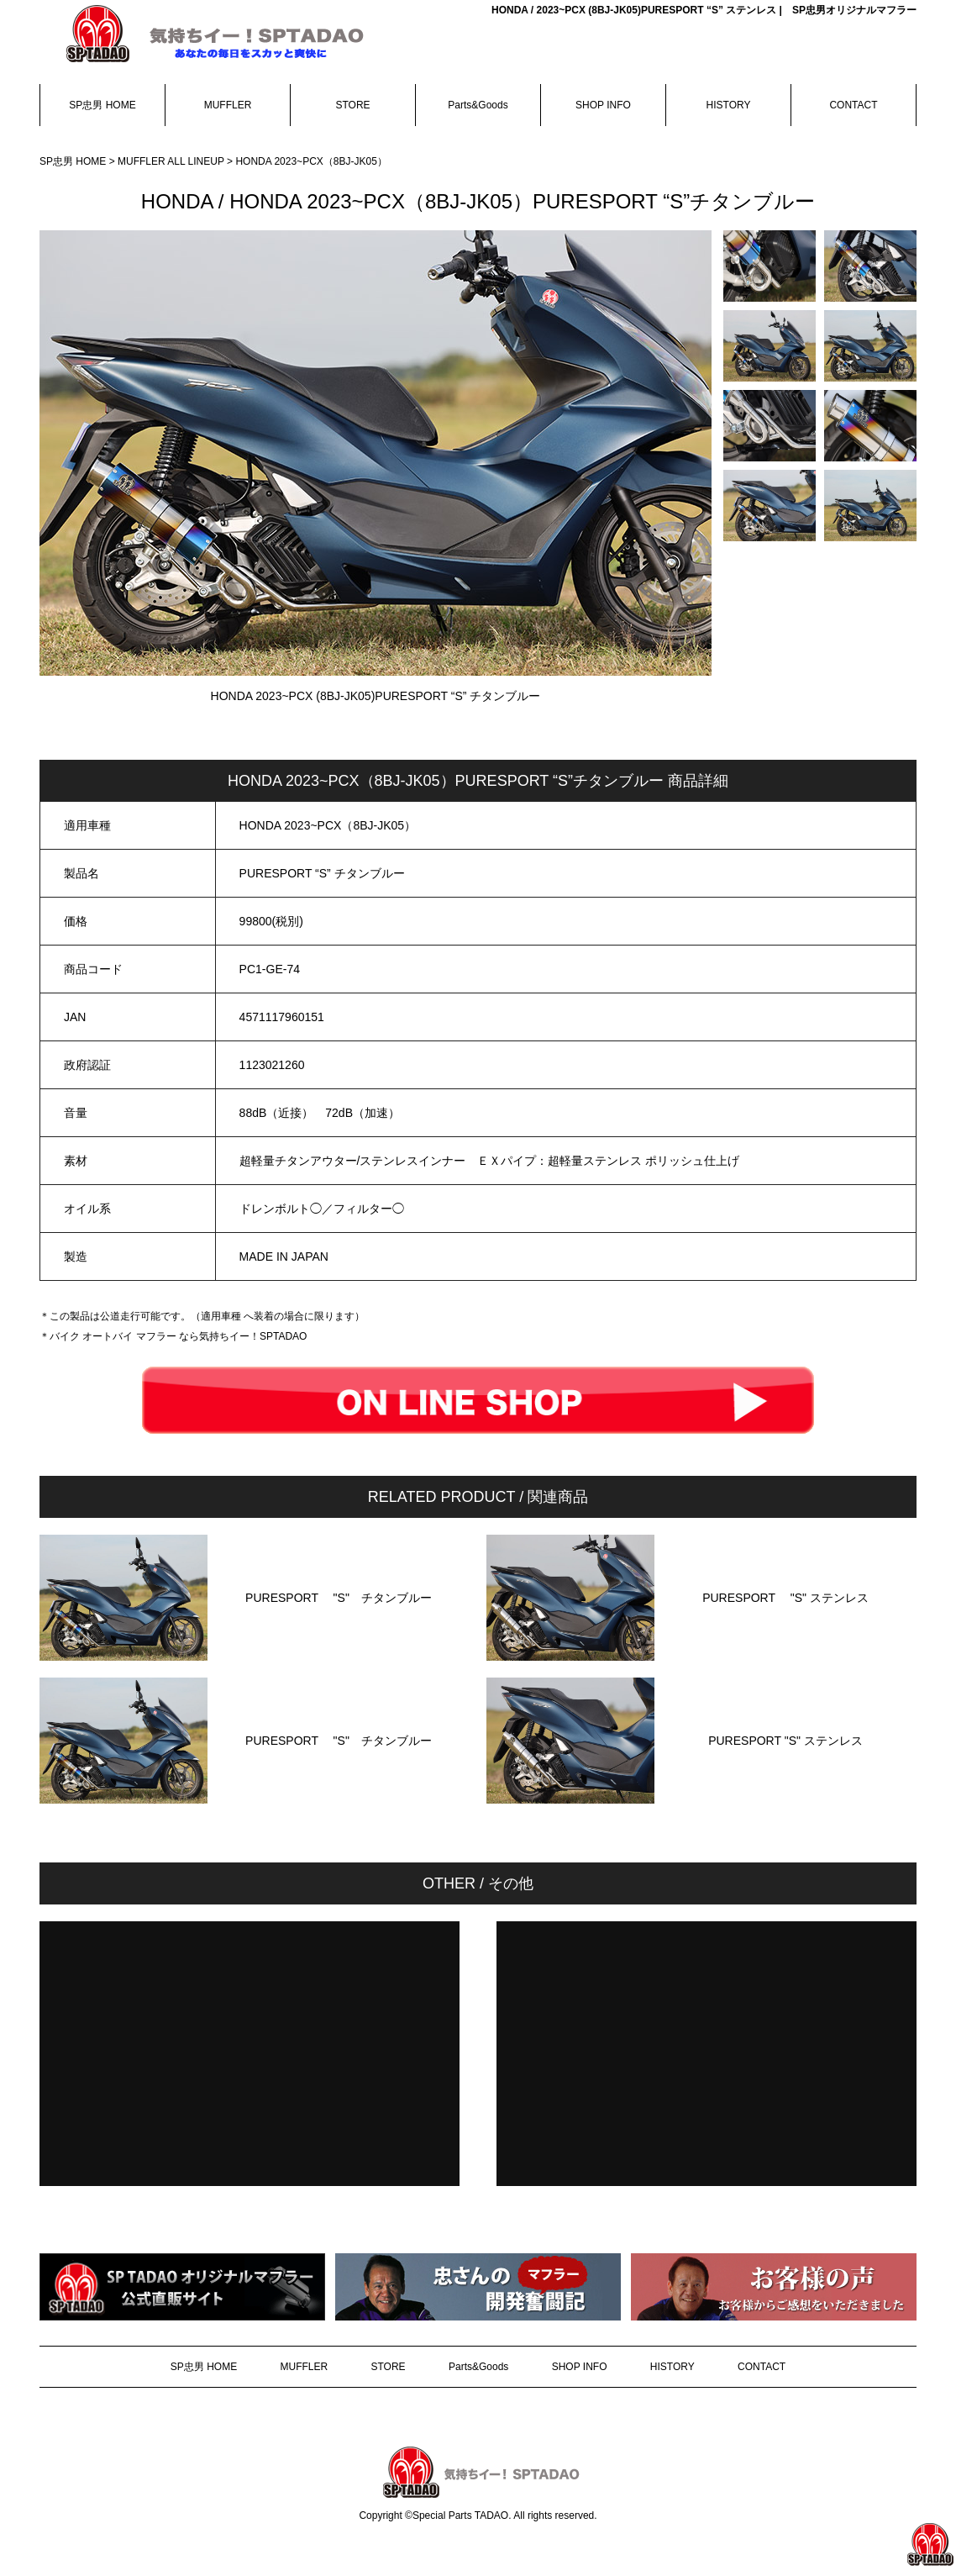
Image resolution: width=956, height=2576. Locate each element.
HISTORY (728, 105)
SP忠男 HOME (102, 105)
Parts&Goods (477, 105)
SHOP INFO (603, 105)
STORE (352, 105)
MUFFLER (228, 105)
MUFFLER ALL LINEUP (172, 161)
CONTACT (853, 105)
